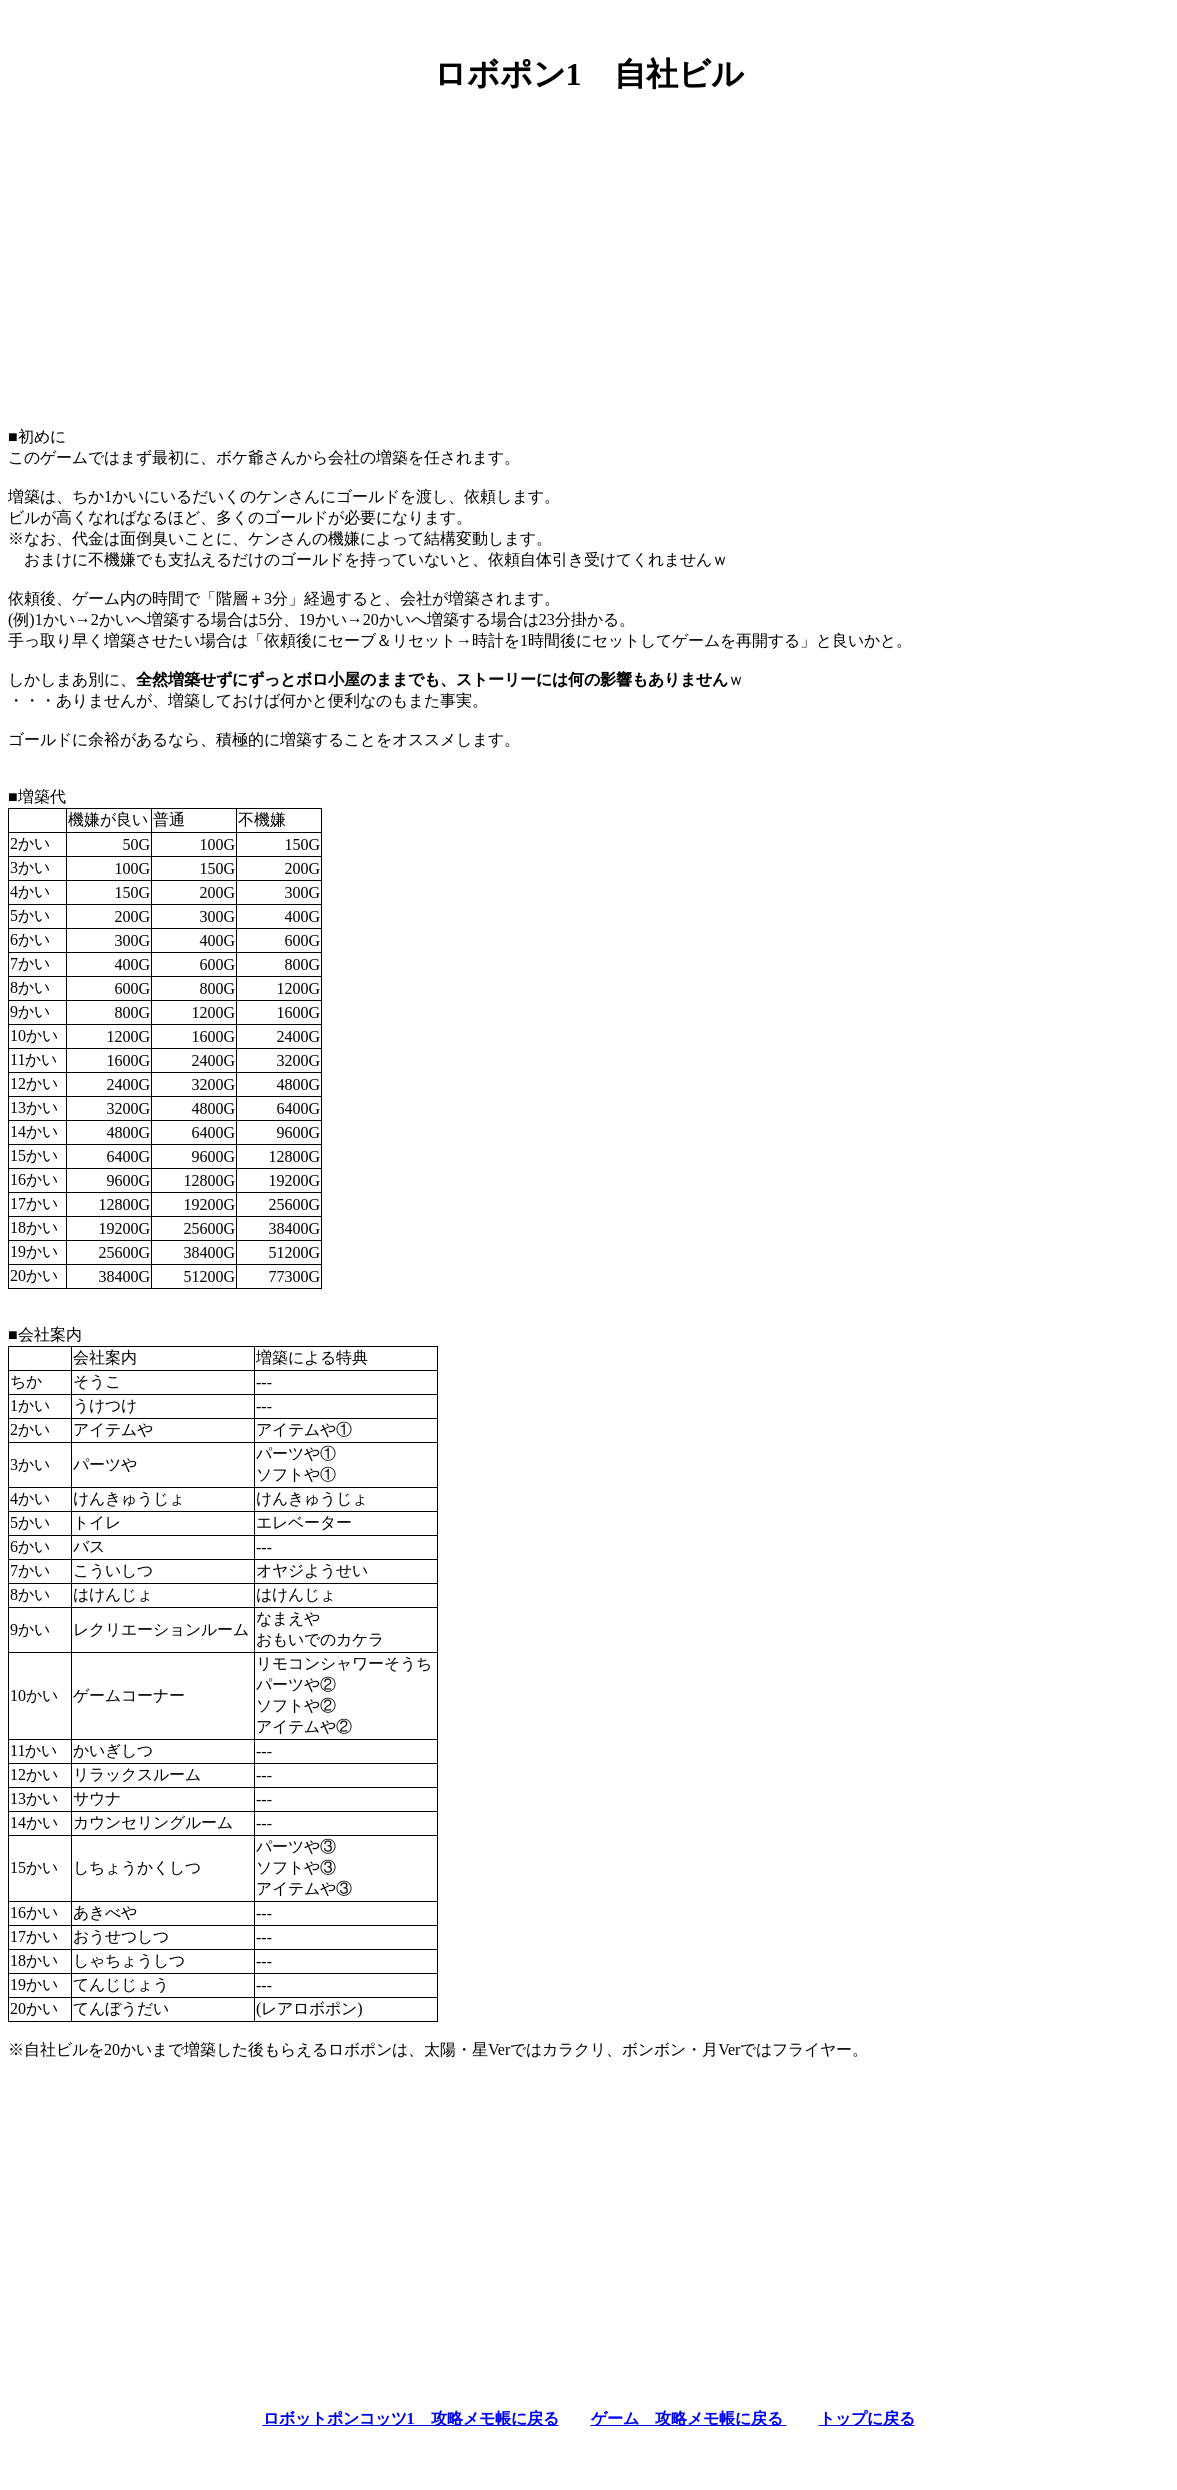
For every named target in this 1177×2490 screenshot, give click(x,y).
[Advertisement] (588, 253)
